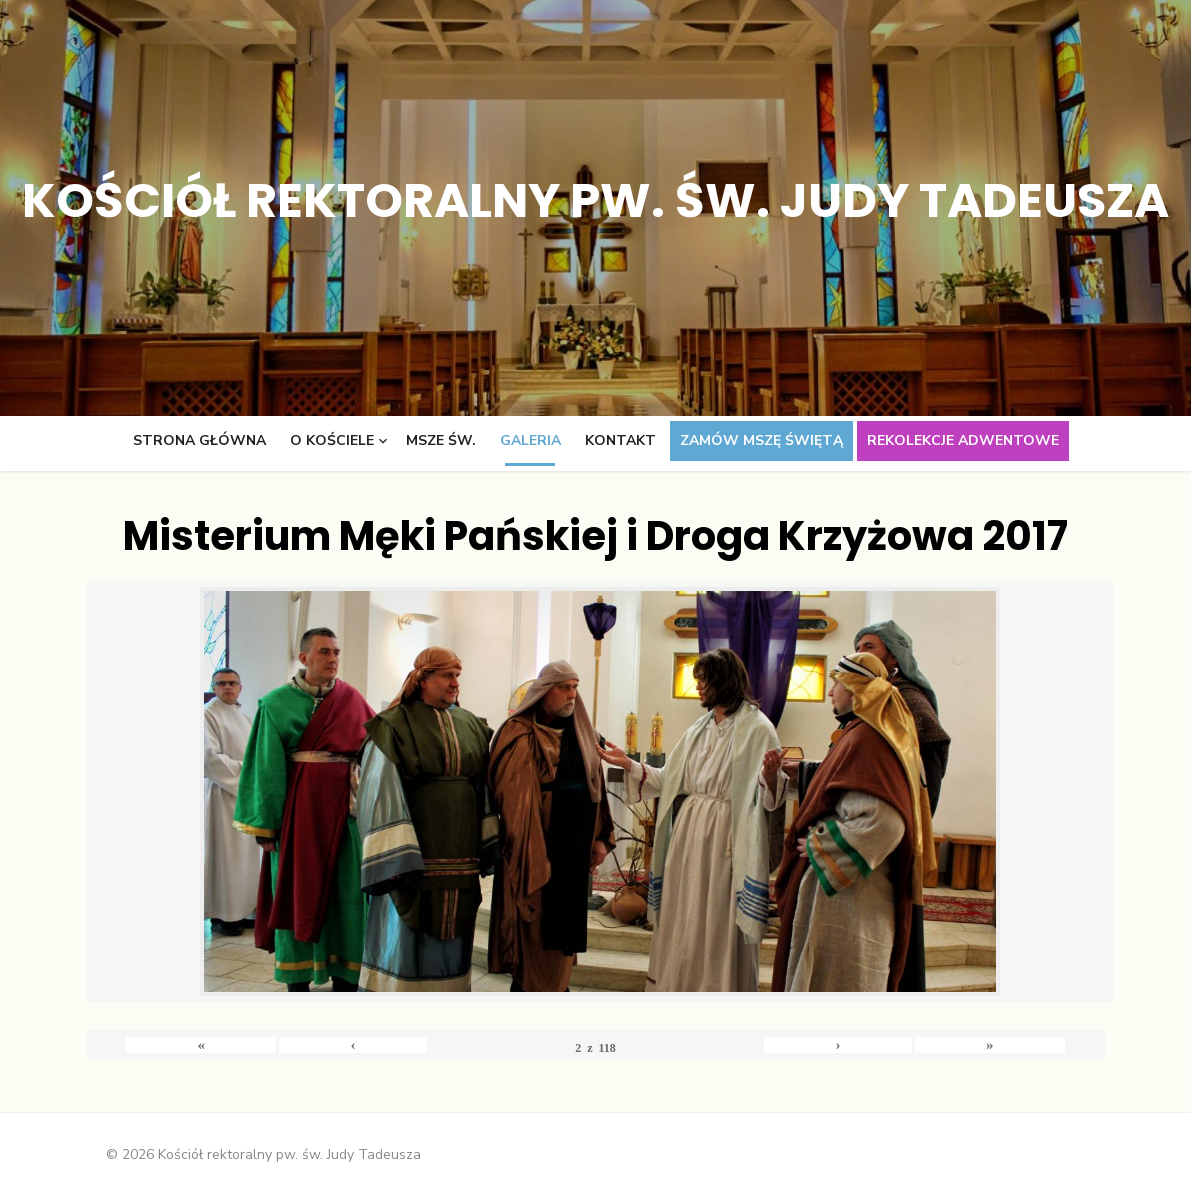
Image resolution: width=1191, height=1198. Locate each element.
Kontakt (620, 440)
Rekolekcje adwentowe (963, 440)
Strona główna (199, 440)
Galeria (530, 440)
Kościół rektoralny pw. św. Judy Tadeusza (595, 200)
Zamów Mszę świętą (761, 440)
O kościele (332, 440)
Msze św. (441, 440)
